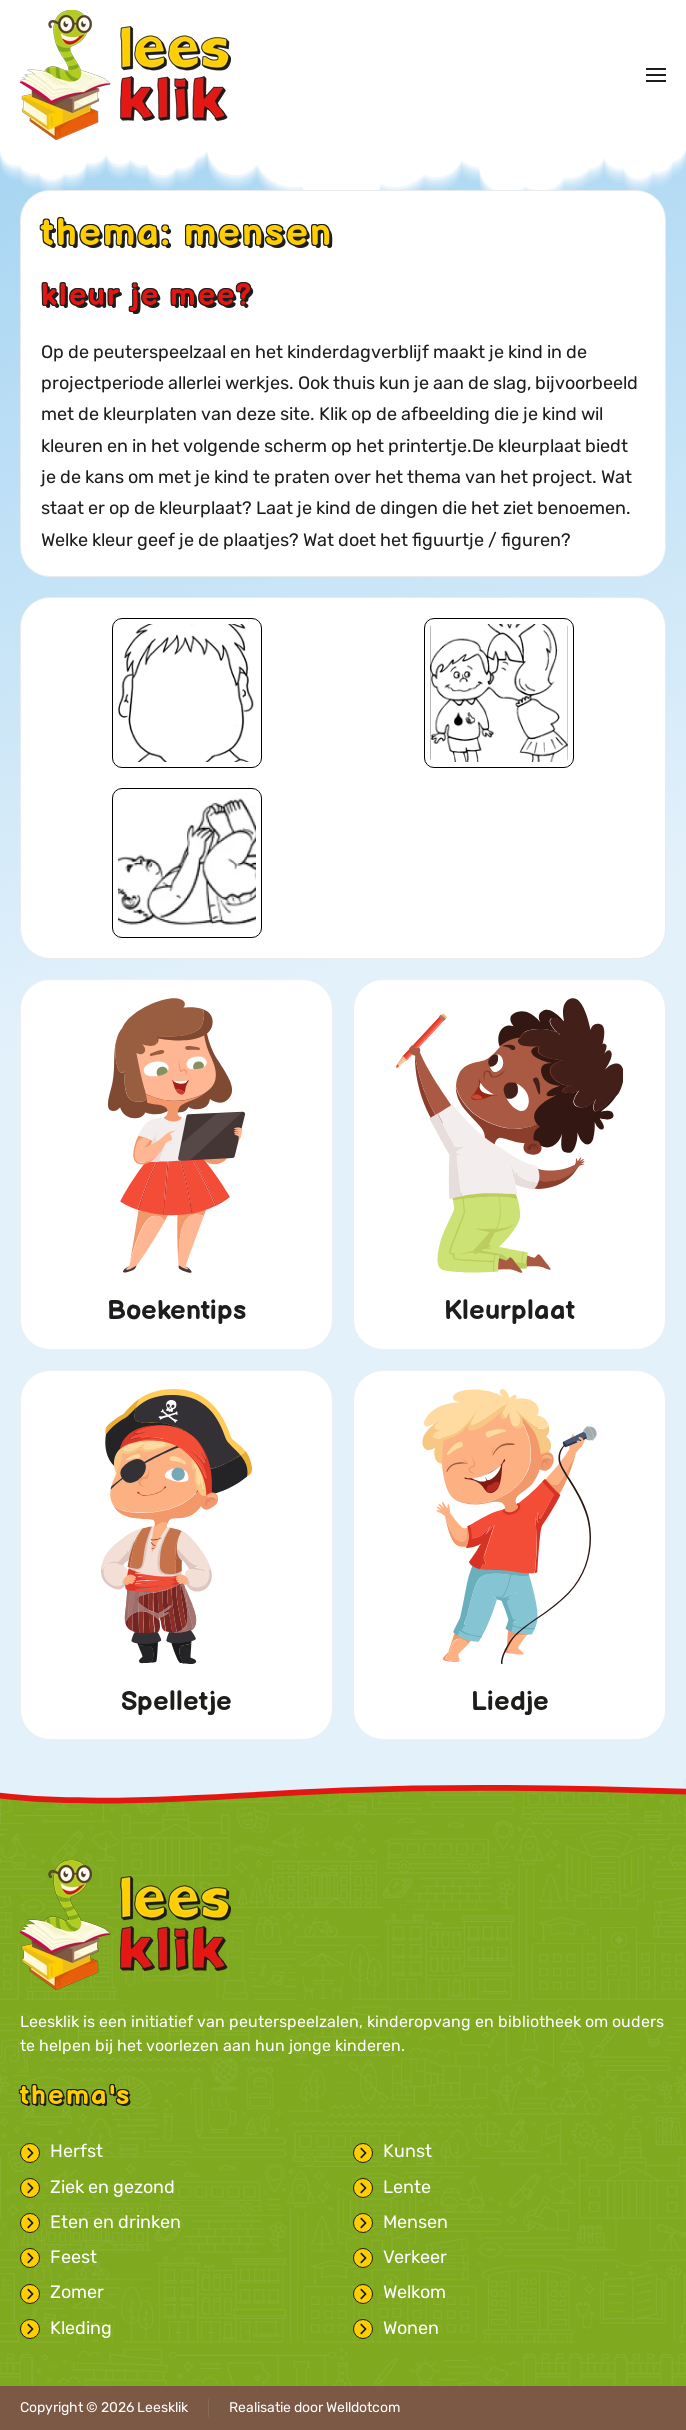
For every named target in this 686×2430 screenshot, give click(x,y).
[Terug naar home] (125, 75)
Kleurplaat (509, 1311)
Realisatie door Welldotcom (314, 2407)
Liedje (510, 1702)
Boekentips (176, 1311)
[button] (656, 75)
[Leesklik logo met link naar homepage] (125, 1924)
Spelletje (176, 1702)
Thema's (75, 2096)
